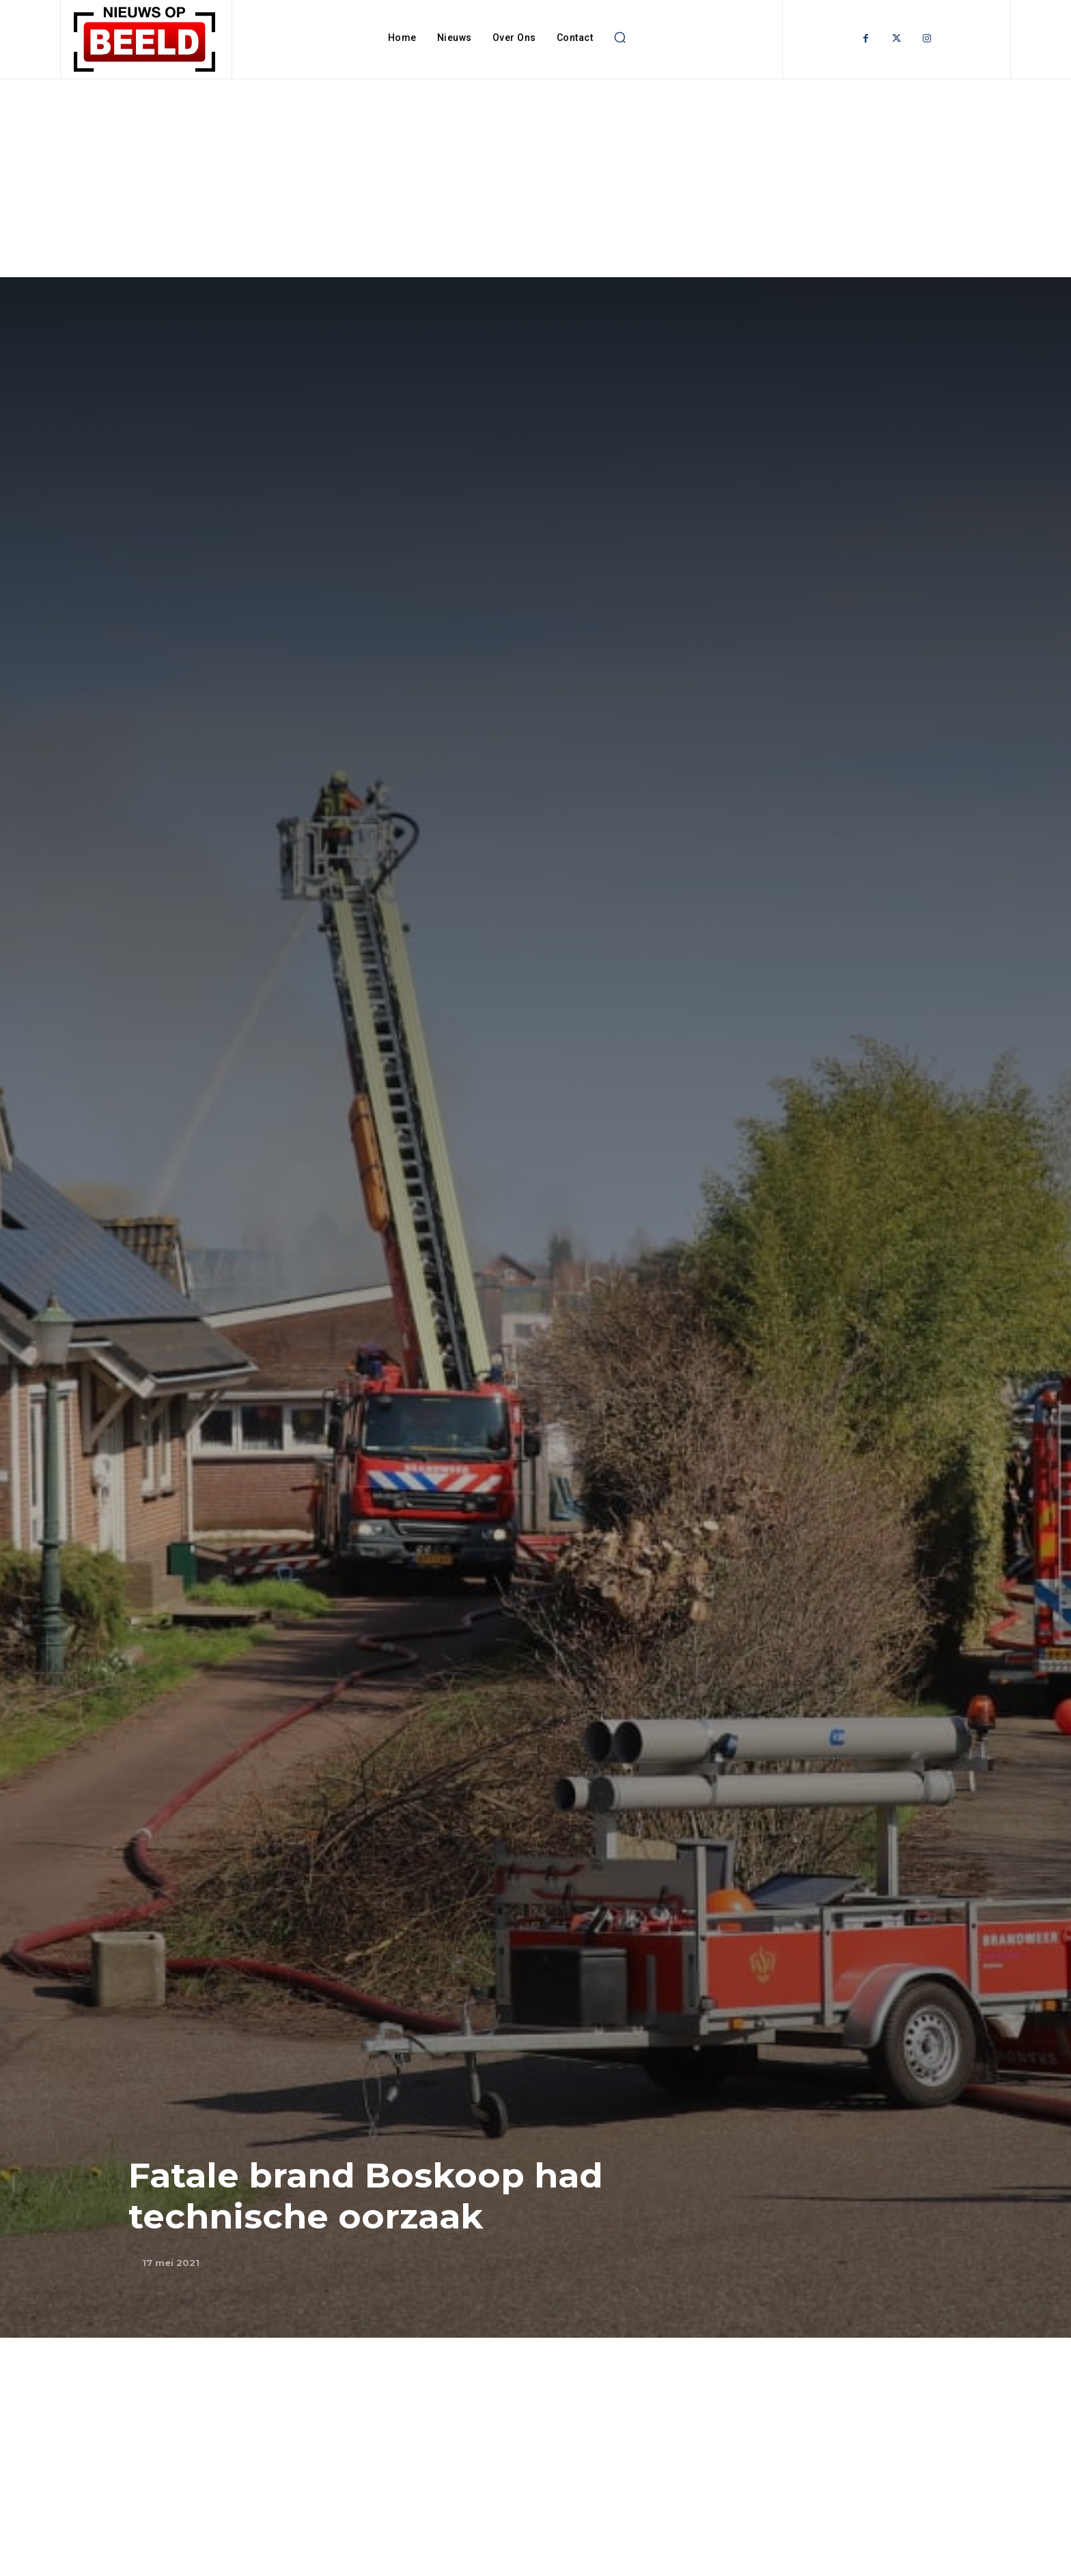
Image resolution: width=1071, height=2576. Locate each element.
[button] (619, 38)
